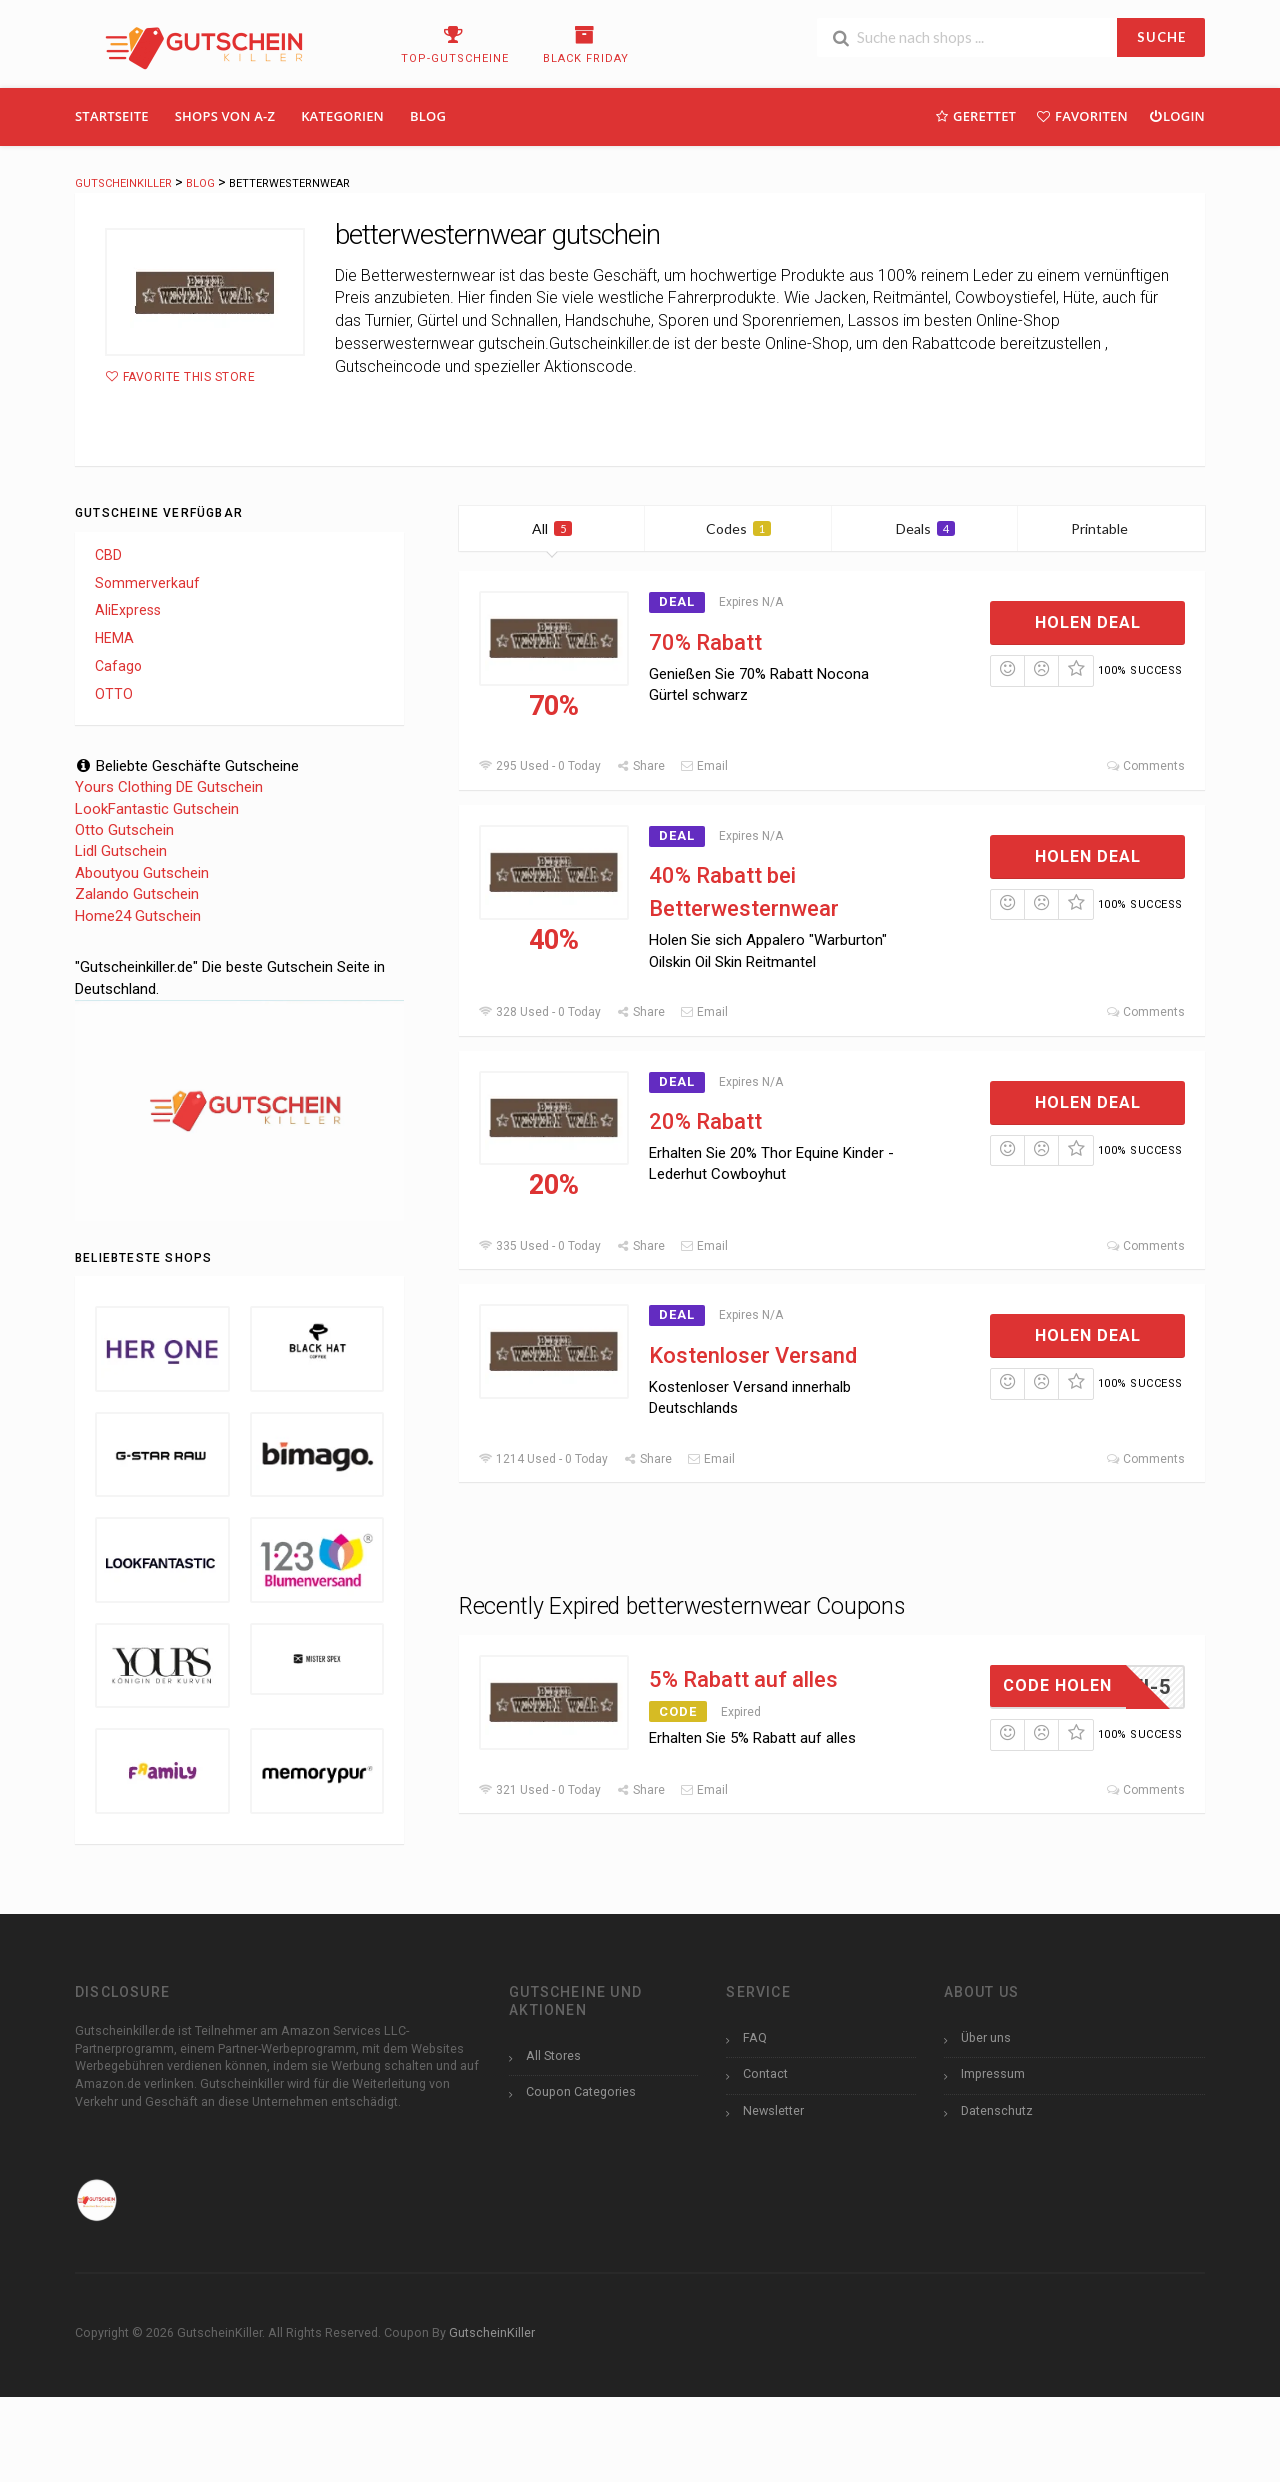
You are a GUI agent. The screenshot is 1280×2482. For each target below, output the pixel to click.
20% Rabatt (705, 1121)
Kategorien (342, 116)
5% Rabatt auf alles (743, 1679)
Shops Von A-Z (225, 116)
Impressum (993, 2073)
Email (704, 766)
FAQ (755, 2037)
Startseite (112, 116)
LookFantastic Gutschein (157, 809)
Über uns (986, 2037)
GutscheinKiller (492, 2332)
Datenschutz (997, 2110)
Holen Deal (1088, 622)
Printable (1111, 528)
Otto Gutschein (124, 830)
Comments (1145, 766)
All (552, 528)
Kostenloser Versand (753, 1355)
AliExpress (128, 610)
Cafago (118, 666)
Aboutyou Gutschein (142, 873)
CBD (108, 555)
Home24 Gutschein (138, 916)
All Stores (553, 2055)
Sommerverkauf (147, 583)
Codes (738, 528)
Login (1176, 115)
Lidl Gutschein (121, 851)
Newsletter (773, 2110)
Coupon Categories (581, 2091)
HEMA (114, 638)
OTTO (114, 694)
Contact (765, 2073)
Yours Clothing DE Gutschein (169, 787)
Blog (428, 116)
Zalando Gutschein (137, 894)
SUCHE (1161, 37)
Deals (925, 528)
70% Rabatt (705, 642)
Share (640, 766)
